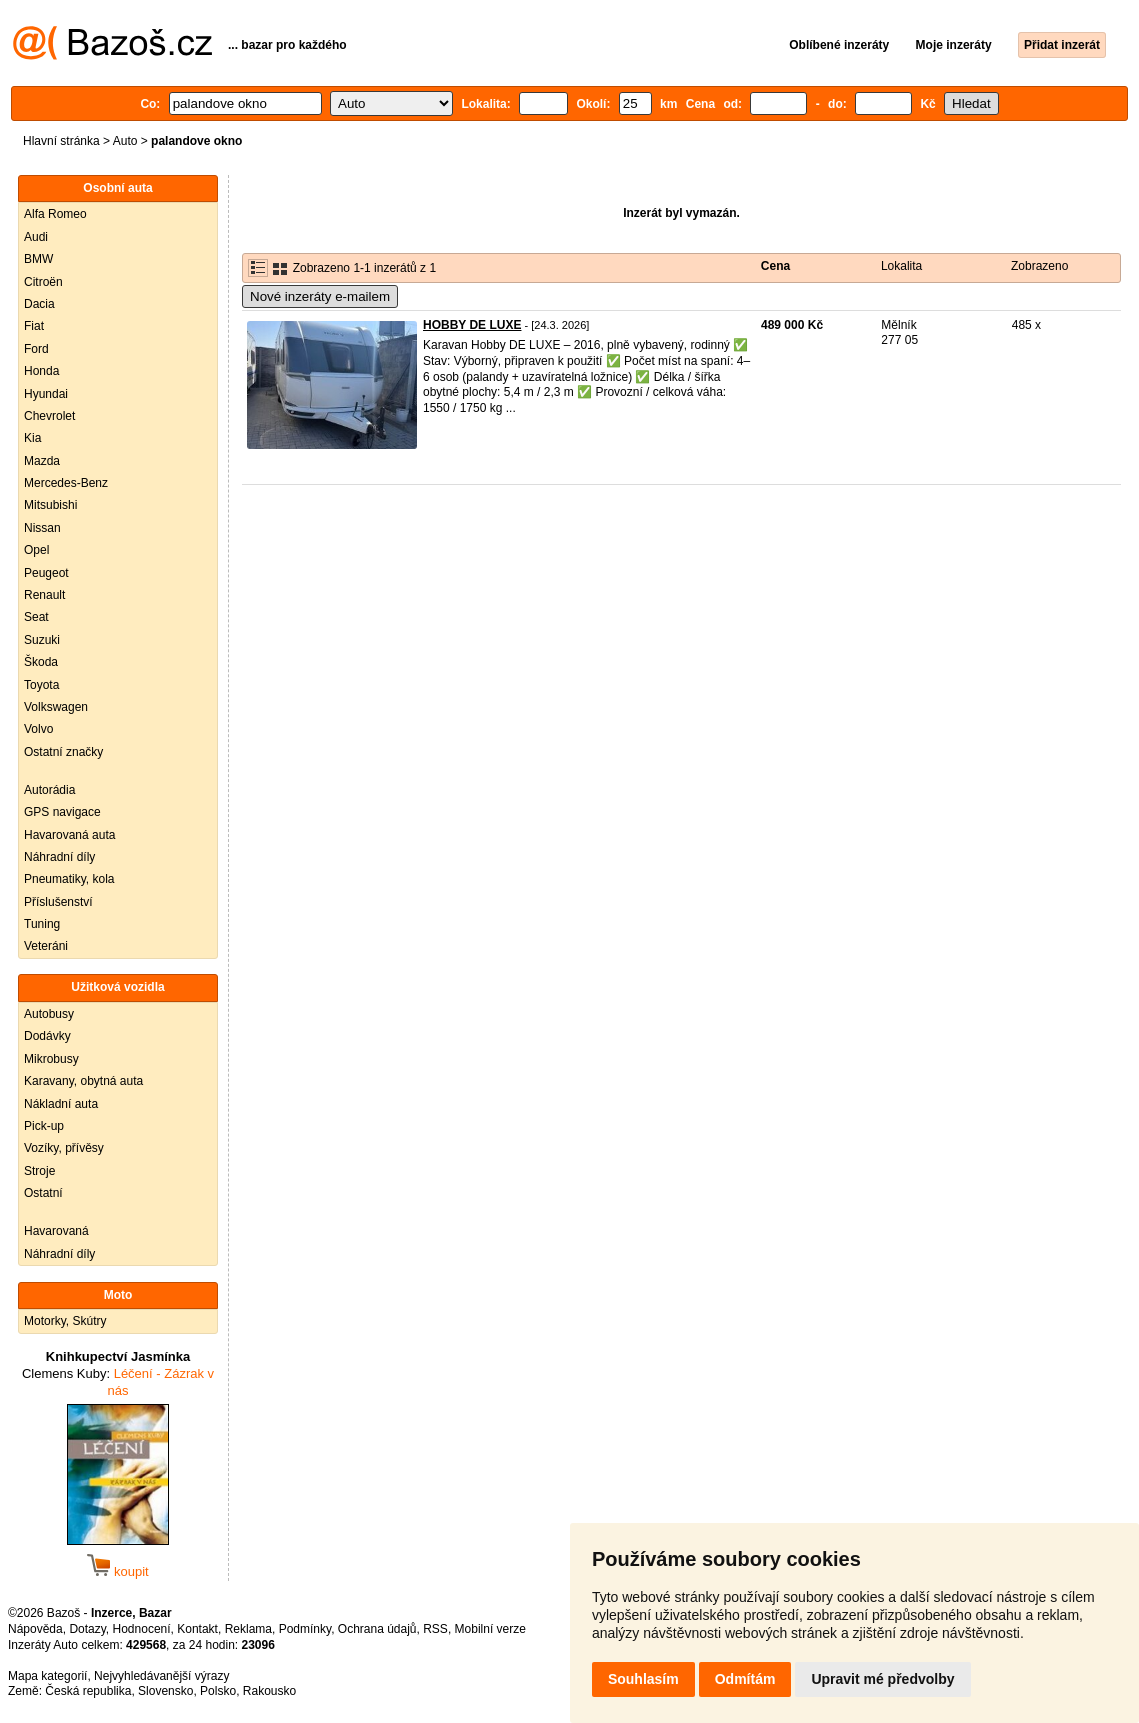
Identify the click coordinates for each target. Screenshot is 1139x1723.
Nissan (42, 528)
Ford (36, 349)
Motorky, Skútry (65, 1321)
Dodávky (47, 1036)
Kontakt (197, 1629)
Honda (41, 371)
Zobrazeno (1039, 266)
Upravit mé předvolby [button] (882, 1679)
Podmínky (305, 1629)
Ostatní (43, 1193)
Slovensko (165, 1691)
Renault (44, 595)
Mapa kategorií (47, 1676)
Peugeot (46, 573)
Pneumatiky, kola (69, 879)
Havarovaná (56, 1231)
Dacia (39, 304)
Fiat (34, 326)
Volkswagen (56, 707)
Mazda (42, 461)
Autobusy (49, 1014)
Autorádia (49, 790)
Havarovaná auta (69, 835)
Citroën (43, 282)
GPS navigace (62, 812)
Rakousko (269, 1691)
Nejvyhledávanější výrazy (161, 1676)
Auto (125, 141)
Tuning (42, 924)
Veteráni (46, 946)
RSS (435, 1629)
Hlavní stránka (61, 141)
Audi (36, 237)
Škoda (41, 662)
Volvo (38, 729)
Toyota (41, 685)
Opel (36, 550)
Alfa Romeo (55, 214)
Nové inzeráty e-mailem (320, 296)
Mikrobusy (51, 1059)
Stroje (39, 1171)
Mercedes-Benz (66, 483)
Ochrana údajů (377, 1629)
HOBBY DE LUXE (472, 325)
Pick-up (44, 1126)
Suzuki (42, 640)
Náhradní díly (59, 857)
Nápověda (35, 1629)
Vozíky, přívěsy (64, 1148)
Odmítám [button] (745, 1679)
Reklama (248, 1629)
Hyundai (46, 394)
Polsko (218, 1691)
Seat (36, 617)
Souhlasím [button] (643, 1679)
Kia (32, 438)
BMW (38, 259)
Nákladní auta (61, 1104)
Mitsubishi (50, 505)
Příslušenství (58, 902)
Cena (775, 266)
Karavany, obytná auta (83, 1081)
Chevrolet (49, 416)
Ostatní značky (63, 752)
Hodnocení (142, 1629)
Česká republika (88, 1691)
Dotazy (87, 1629)
